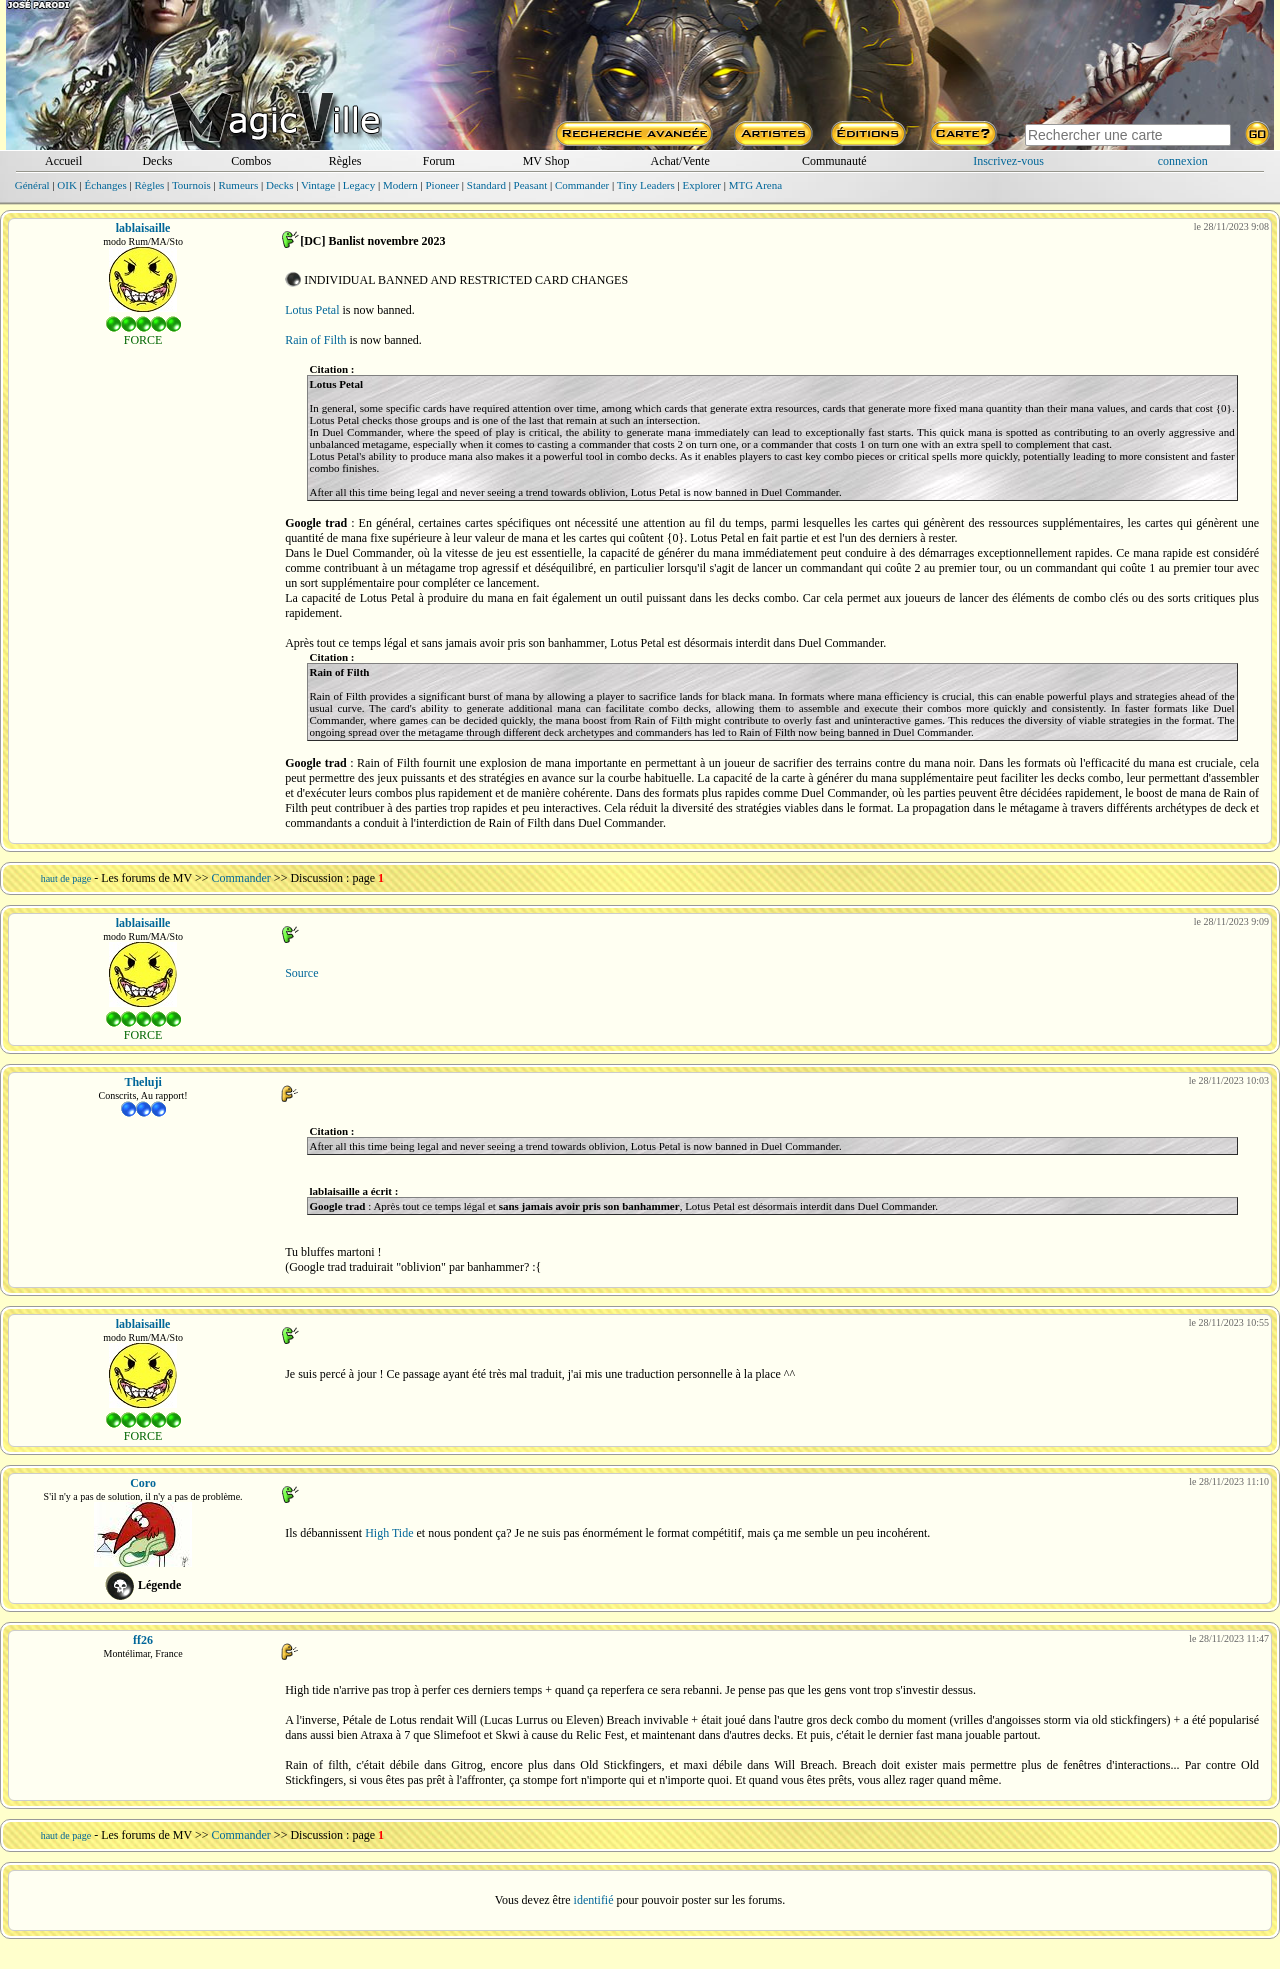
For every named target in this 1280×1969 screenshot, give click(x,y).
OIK (67, 185)
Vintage (318, 185)
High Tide (389, 1533)
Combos (251, 161)
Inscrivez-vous (1008, 161)
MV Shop (546, 161)
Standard (486, 185)
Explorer (701, 185)
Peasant (531, 185)
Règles (345, 161)
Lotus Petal (312, 310)
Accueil (63, 161)
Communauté (834, 161)
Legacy (359, 185)
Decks (157, 161)
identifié (594, 1900)
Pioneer (442, 185)
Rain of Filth (315, 340)
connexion (1183, 161)
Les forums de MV (146, 878)
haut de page (66, 878)
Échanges (106, 185)
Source (301, 973)
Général (32, 185)
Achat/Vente (679, 161)
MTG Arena (755, 185)
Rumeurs (239, 185)
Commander (582, 185)
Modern (400, 185)
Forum (439, 161)
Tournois (191, 185)
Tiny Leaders (646, 185)
